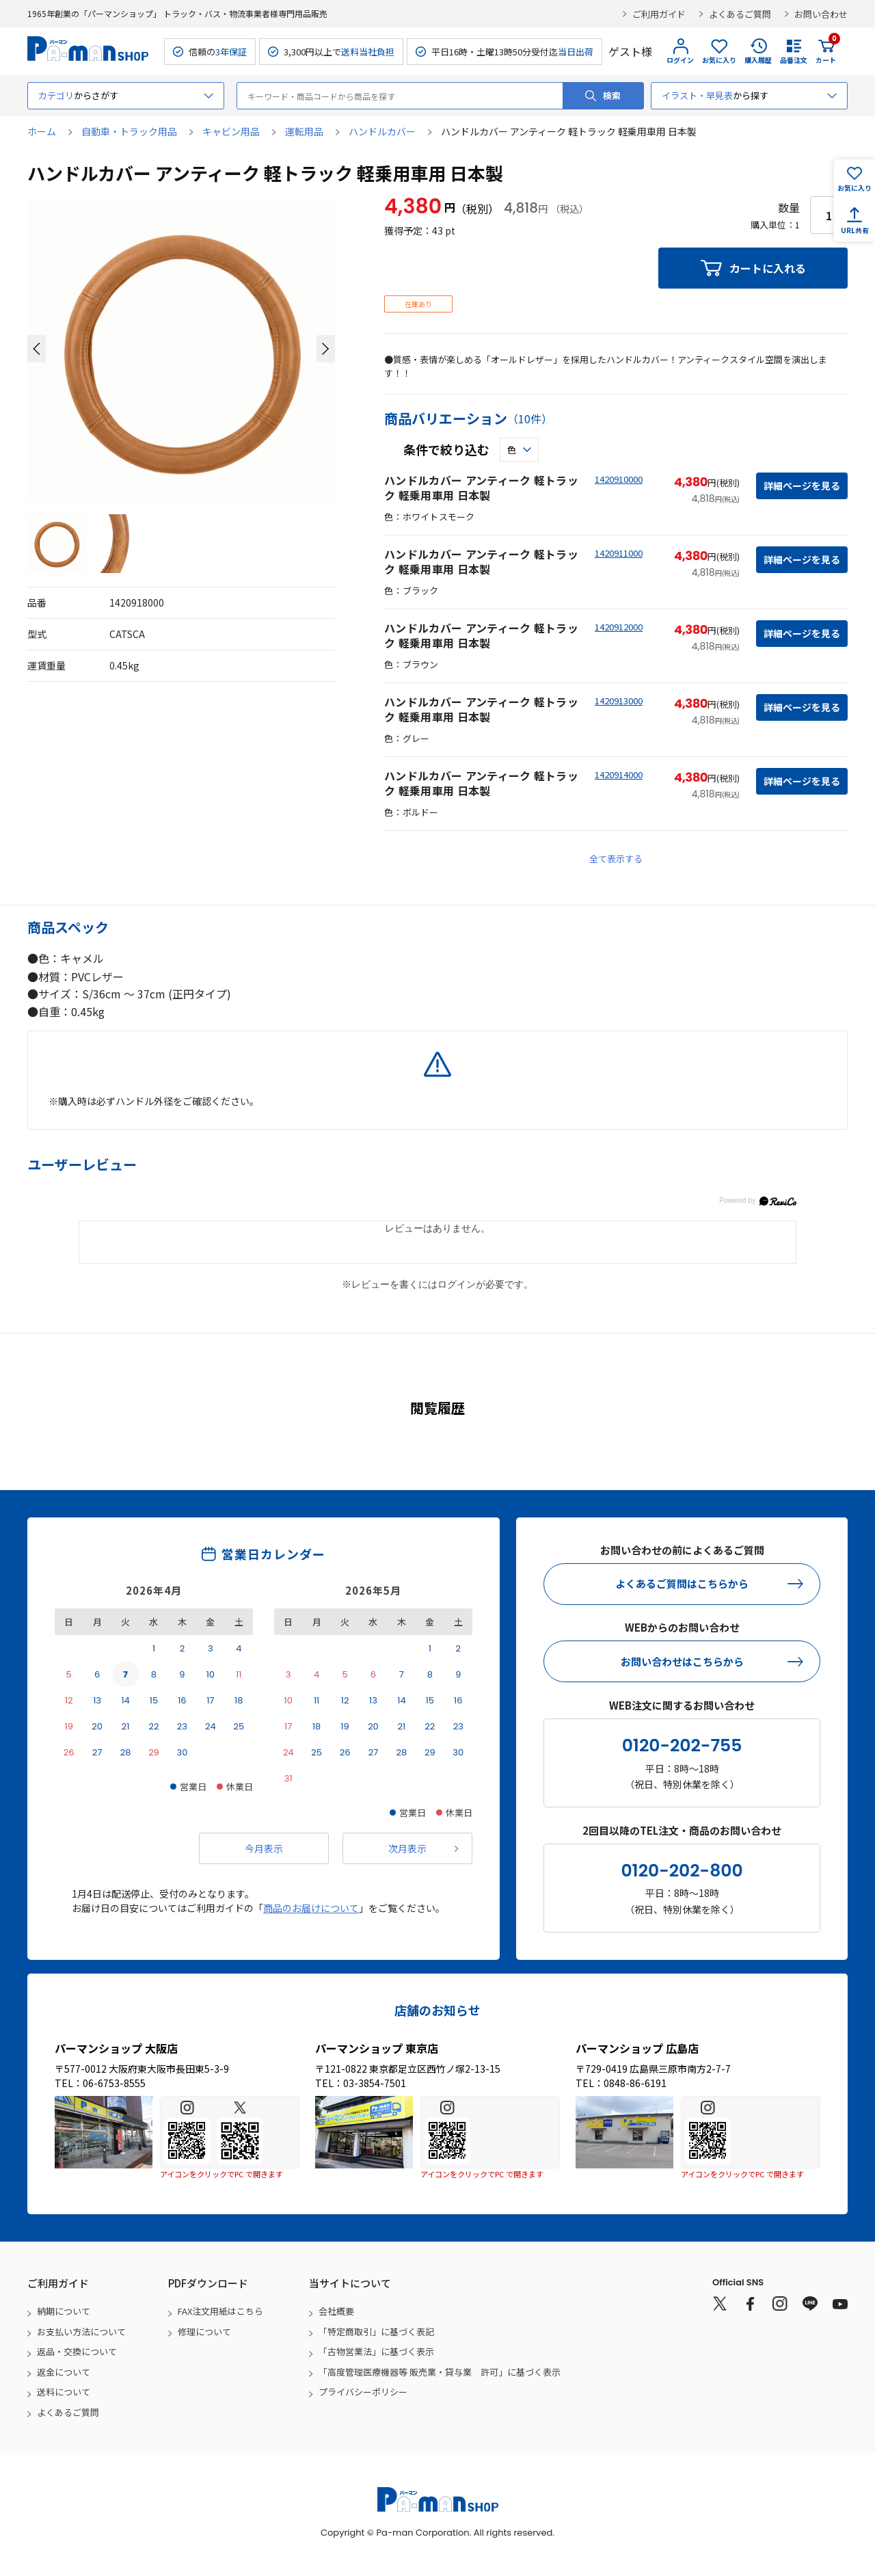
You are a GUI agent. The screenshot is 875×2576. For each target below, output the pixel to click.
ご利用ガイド (659, 14)
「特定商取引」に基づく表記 (376, 2331)
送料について (63, 2391)
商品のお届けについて (311, 1908)
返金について (63, 2371)
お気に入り (719, 60)
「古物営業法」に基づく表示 (376, 2351)
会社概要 (336, 2311)
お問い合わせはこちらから (682, 1661)
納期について (63, 2311)
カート (826, 51)
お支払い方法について (81, 2331)
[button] (36, 348)
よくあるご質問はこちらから (682, 1583)
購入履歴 (758, 60)
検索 (612, 95)
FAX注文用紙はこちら (220, 2311)
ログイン (680, 60)
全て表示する (616, 858)
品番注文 (793, 60)
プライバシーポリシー (363, 2391)
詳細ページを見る (802, 485)
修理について (204, 2331)
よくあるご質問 (740, 14)
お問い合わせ (821, 14)
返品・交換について (77, 2351)
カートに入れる (767, 268)
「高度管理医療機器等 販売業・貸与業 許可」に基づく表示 (440, 2371)
